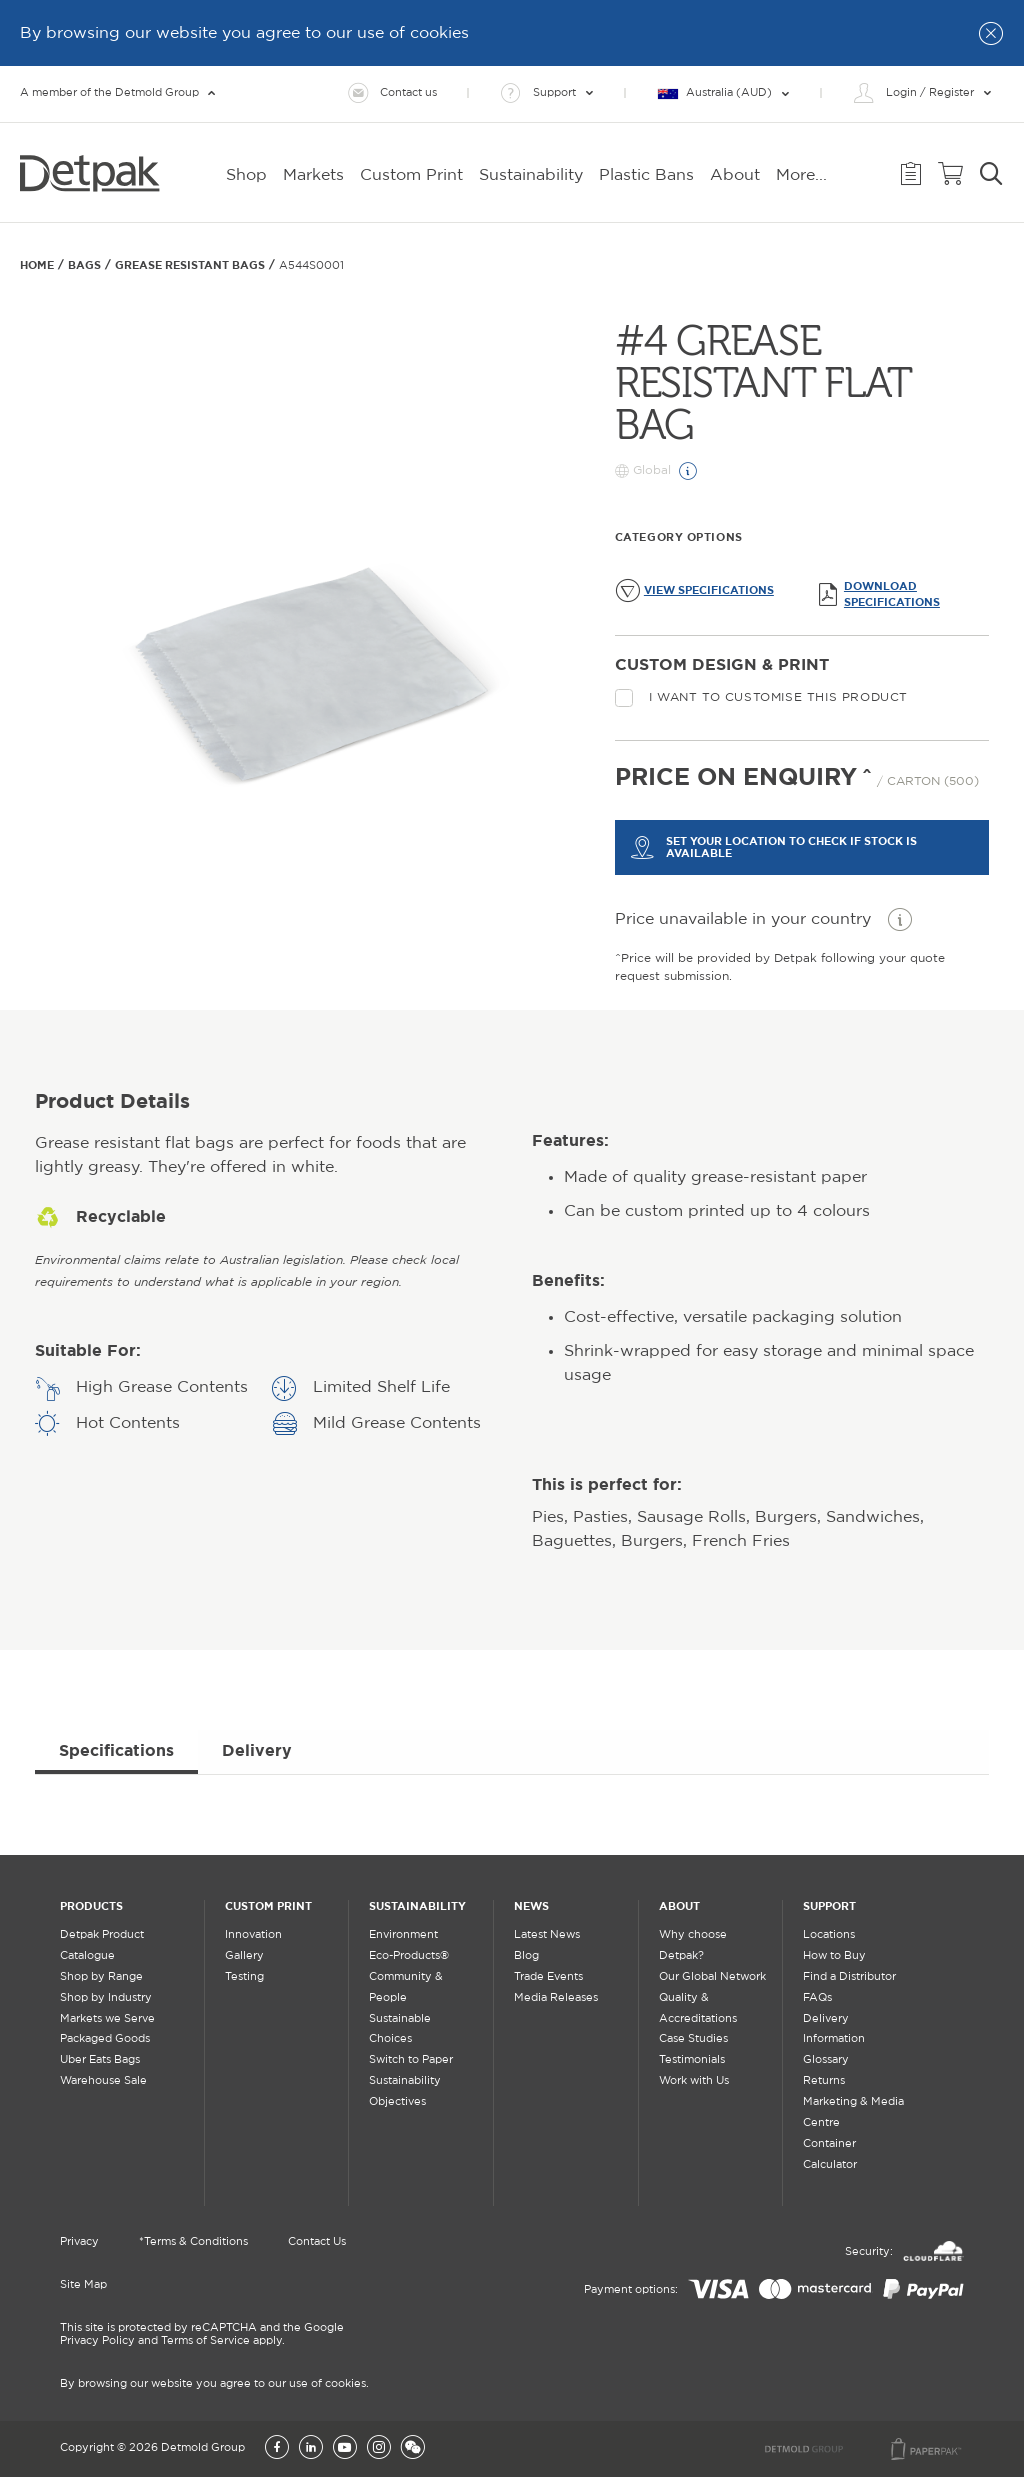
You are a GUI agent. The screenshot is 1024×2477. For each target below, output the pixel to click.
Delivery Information (834, 2029)
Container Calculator (830, 2154)
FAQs (817, 1998)
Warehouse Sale (103, 2081)
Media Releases (556, 1998)
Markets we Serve (107, 2019)
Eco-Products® (409, 1956)
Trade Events (548, 1977)
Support (829, 1906)
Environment (403, 1935)
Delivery (257, 1750)
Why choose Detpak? (693, 1945)
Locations (829, 1935)
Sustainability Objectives (405, 2091)
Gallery (244, 1956)
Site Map (83, 2285)
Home (37, 265)
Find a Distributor (849, 1977)
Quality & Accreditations (698, 2008)
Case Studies (693, 2039)
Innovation (253, 1935)
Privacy (79, 2242)
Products (91, 1906)
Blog (526, 1956)
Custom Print (268, 1906)
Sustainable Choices (400, 2029)
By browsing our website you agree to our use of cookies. (214, 2384)
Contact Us (317, 2242)
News (531, 1906)
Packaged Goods (105, 2039)
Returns (824, 2081)
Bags (84, 265)
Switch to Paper (411, 2060)
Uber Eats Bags (100, 2060)
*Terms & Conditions (193, 2242)
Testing (244, 1977)
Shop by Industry (106, 1998)
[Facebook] (277, 2449)
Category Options (679, 537)
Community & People (406, 1987)
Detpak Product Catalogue (102, 1945)
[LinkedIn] (311, 2449)
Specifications (116, 1750)
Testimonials (692, 2060)
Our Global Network (712, 1977)
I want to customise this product (761, 698)
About (679, 1906)
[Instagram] (379, 2449)
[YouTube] (345, 2449)
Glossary (826, 2060)
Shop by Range (101, 1977)
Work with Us (694, 2081)
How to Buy (834, 1956)
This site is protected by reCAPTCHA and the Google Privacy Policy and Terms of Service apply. (202, 2334)
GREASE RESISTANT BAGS (190, 265)
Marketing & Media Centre (853, 2112)
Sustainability (417, 1906)
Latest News (547, 1935)
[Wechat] (413, 2449)
